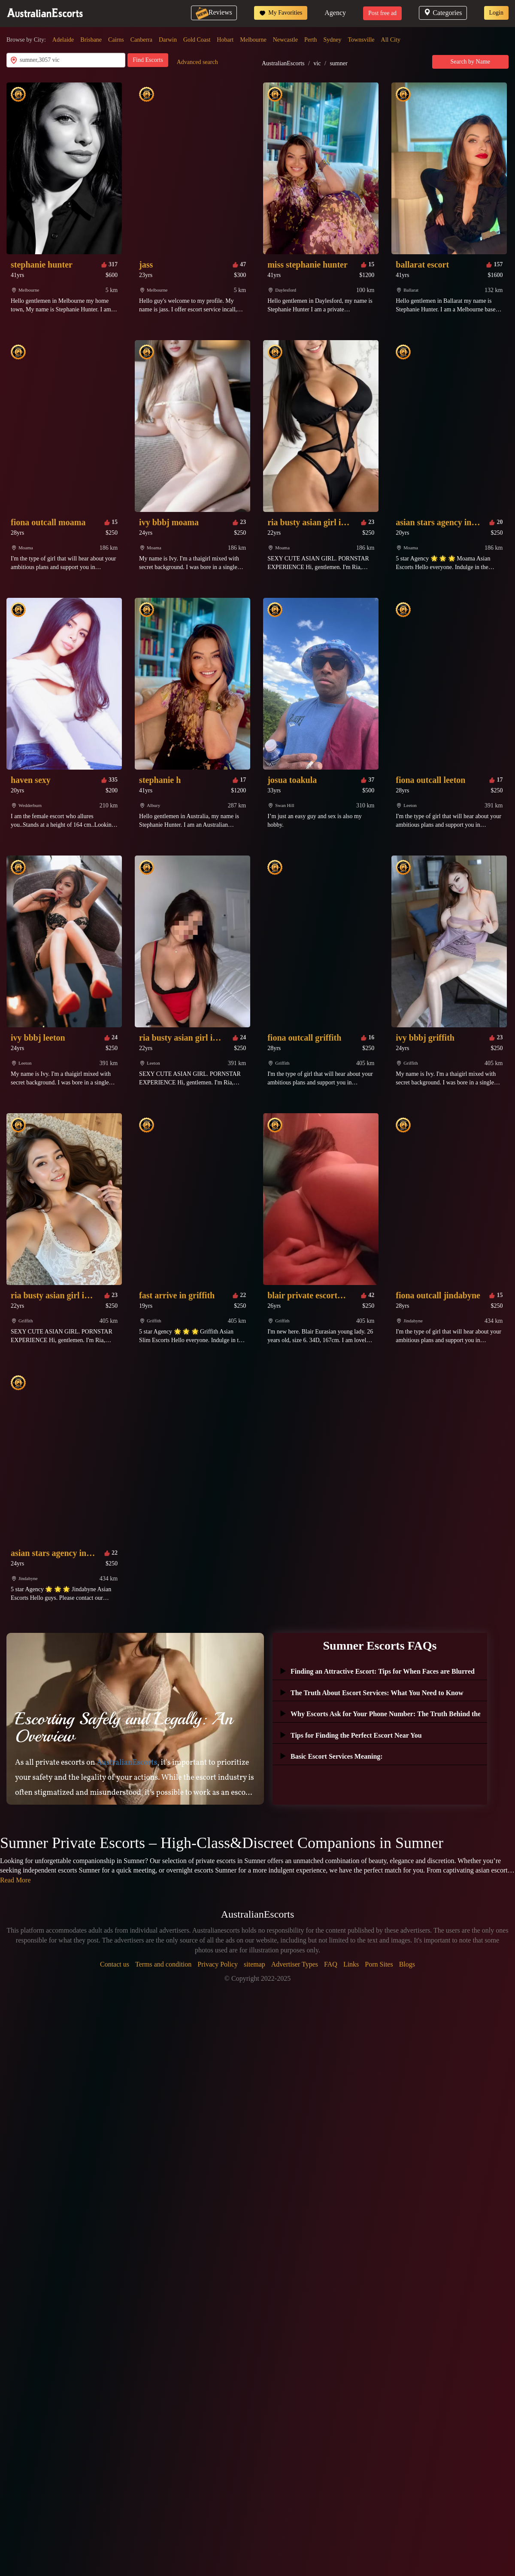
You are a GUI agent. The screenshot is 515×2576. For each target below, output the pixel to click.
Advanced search (197, 62)
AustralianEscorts (283, 63)
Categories (443, 12)
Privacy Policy (217, 1964)
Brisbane (91, 40)
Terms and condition (163, 1964)
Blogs (407, 1964)
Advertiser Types (294, 1964)
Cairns (116, 40)
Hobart (225, 40)
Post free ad (382, 13)
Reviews (214, 12)
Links (351, 1964)
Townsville (361, 40)
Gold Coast (196, 40)
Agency (335, 12)
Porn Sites (379, 1964)
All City (391, 40)
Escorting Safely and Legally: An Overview (124, 1727)
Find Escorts (148, 60)
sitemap (254, 1964)
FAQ (330, 1964)
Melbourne (253, 40)
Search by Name (471, 61)
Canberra (141, 40)
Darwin (168, 40)
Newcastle (285, 40)
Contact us (114, 1964)
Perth (310, 40)
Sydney (333, 40)
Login (496, 12)
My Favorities (280, 12)
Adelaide (63, 40)
